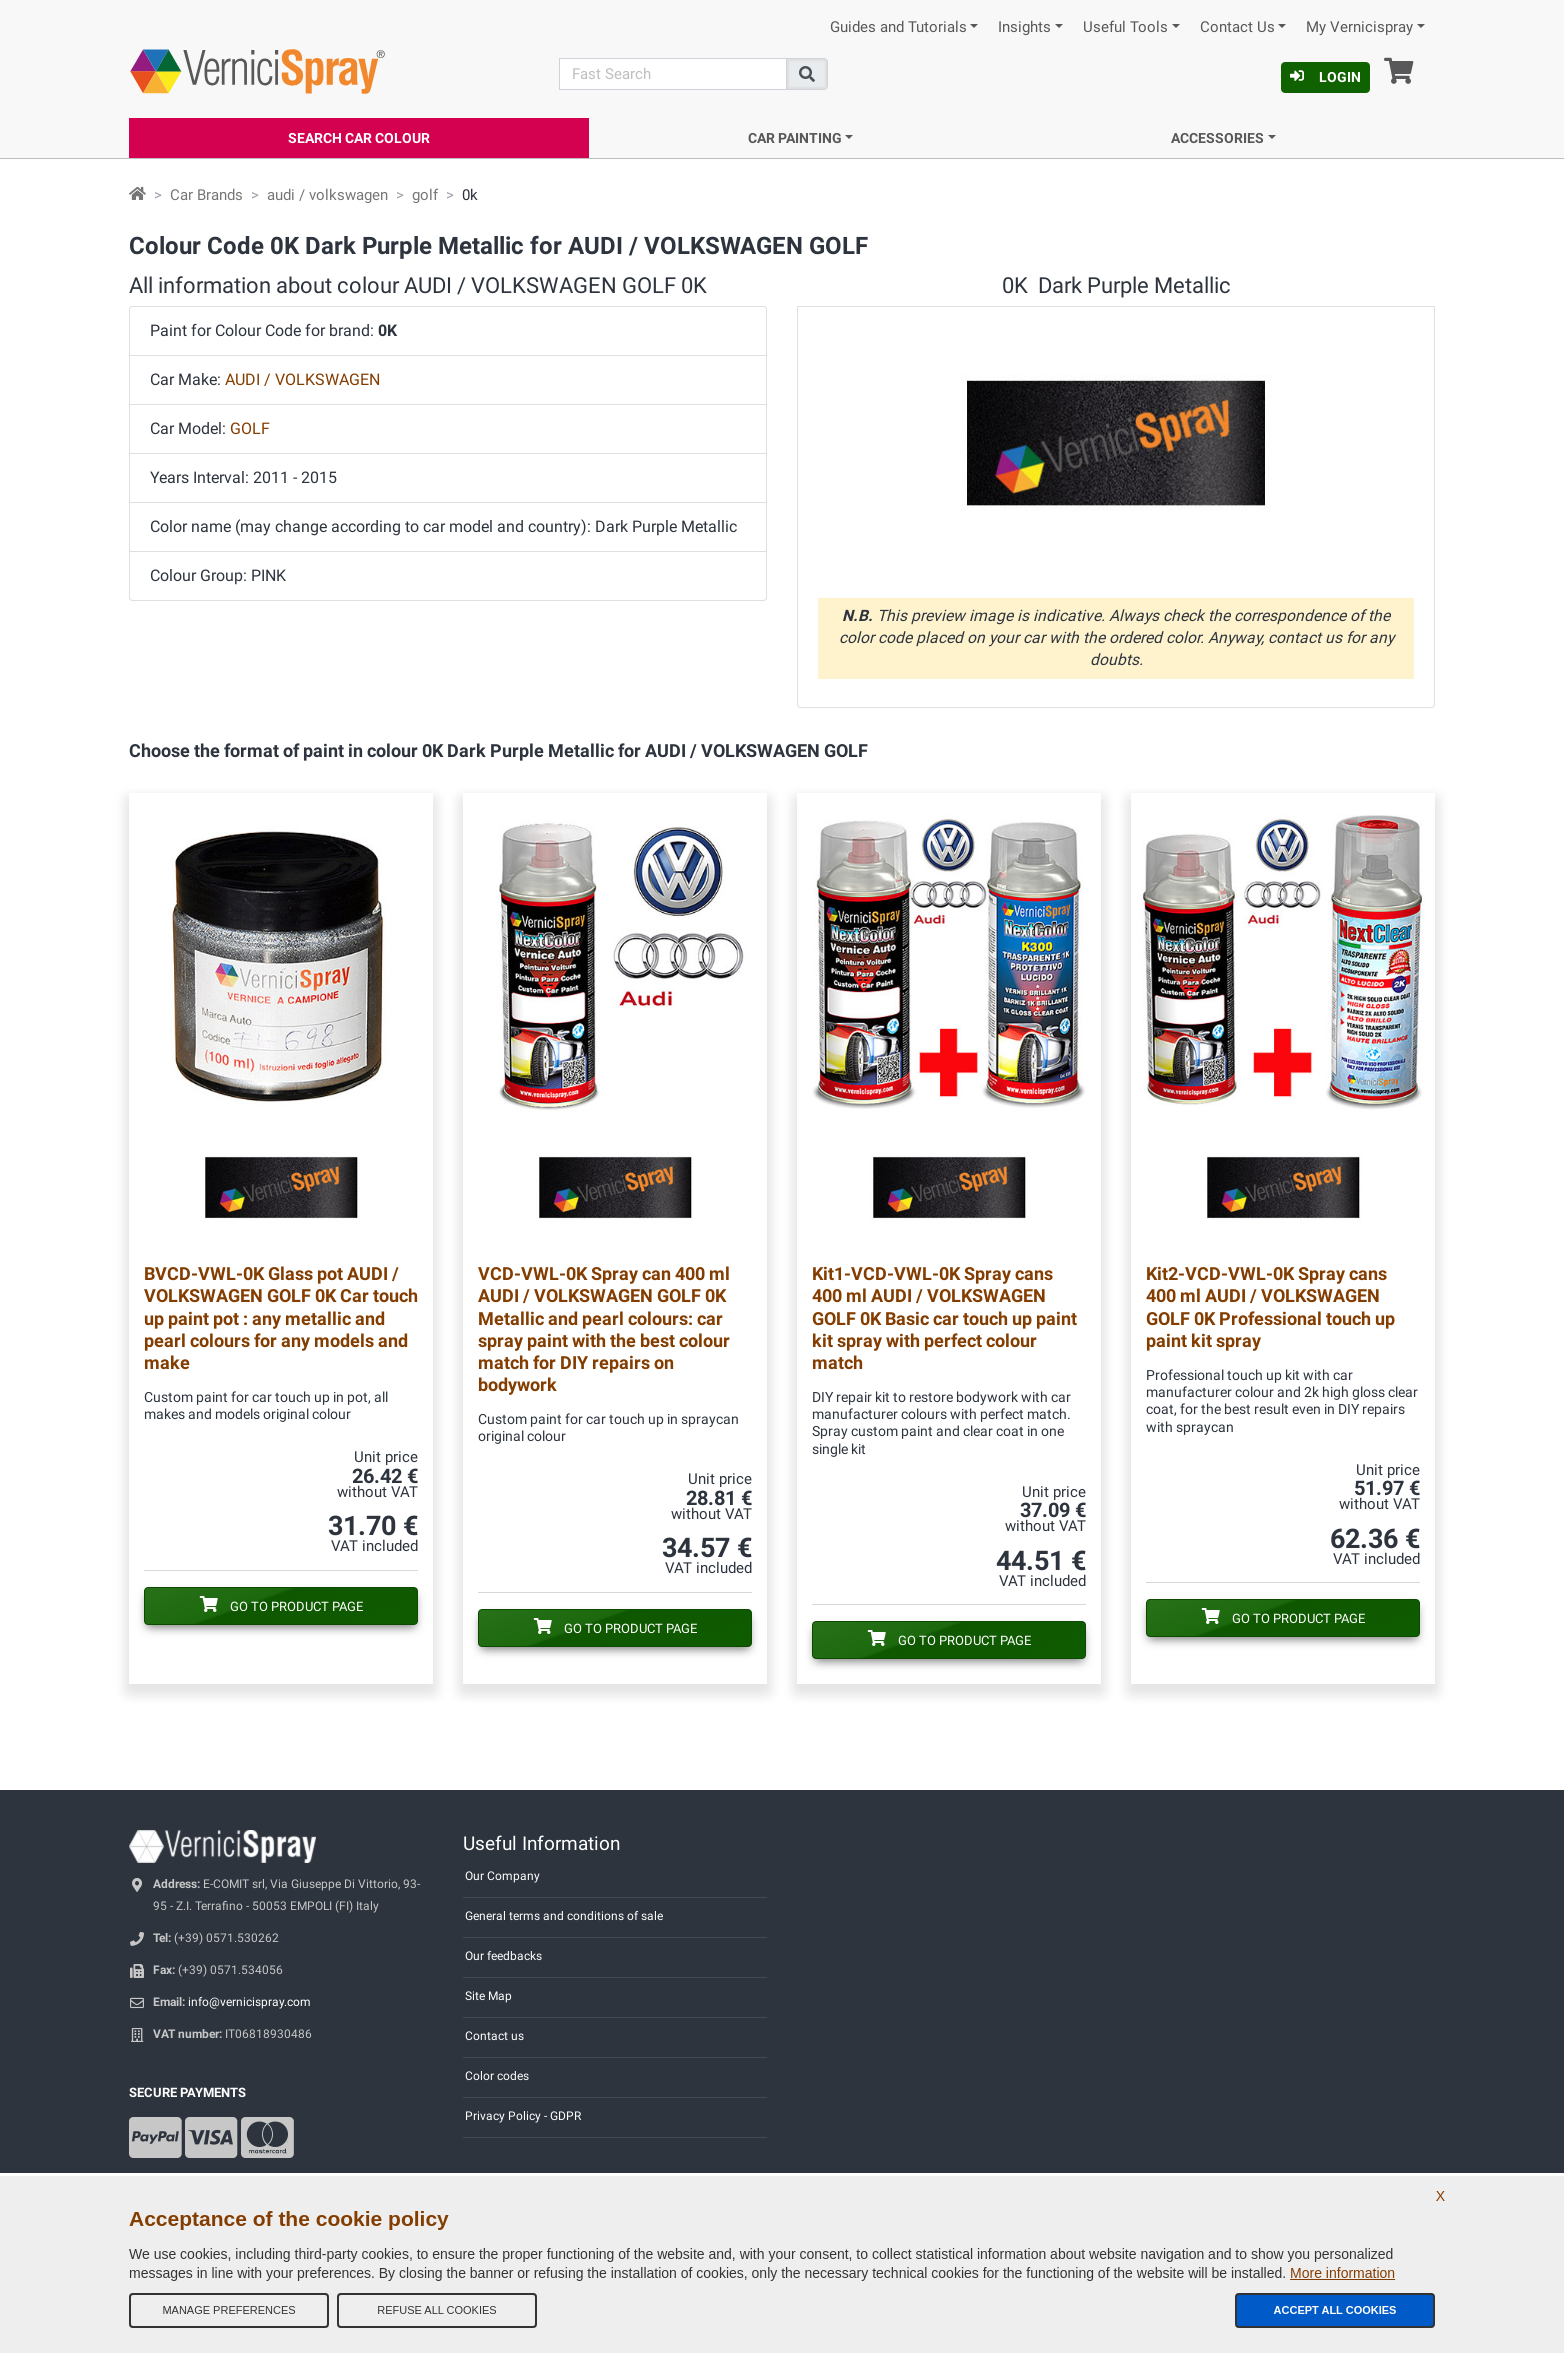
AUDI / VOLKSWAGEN (302, 379)
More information (1342, 2273)
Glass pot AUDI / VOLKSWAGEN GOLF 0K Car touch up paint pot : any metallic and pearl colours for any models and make (281, 1317)
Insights (1024, 27)
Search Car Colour (359, 138)
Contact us (494, 2036)
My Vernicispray (1359, 27)
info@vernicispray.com (249, 2002)
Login (1325, 77)
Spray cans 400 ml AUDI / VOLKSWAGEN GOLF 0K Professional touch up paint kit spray (1270, 1306)
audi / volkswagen (327, 195)
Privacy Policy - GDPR (523, 2116)
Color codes (497, 2076)
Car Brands (206, 195)
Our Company (502, 1876)
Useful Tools (1125, 27)
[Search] (673, 74)
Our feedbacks (503, 1956)
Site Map (488, 1996)
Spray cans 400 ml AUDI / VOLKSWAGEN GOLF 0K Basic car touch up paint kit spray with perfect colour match (944, 1317)
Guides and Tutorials (898, 27)
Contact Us (1237, 27)
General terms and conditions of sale (564, 1916)
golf (425, 195)
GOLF (250, 428)
